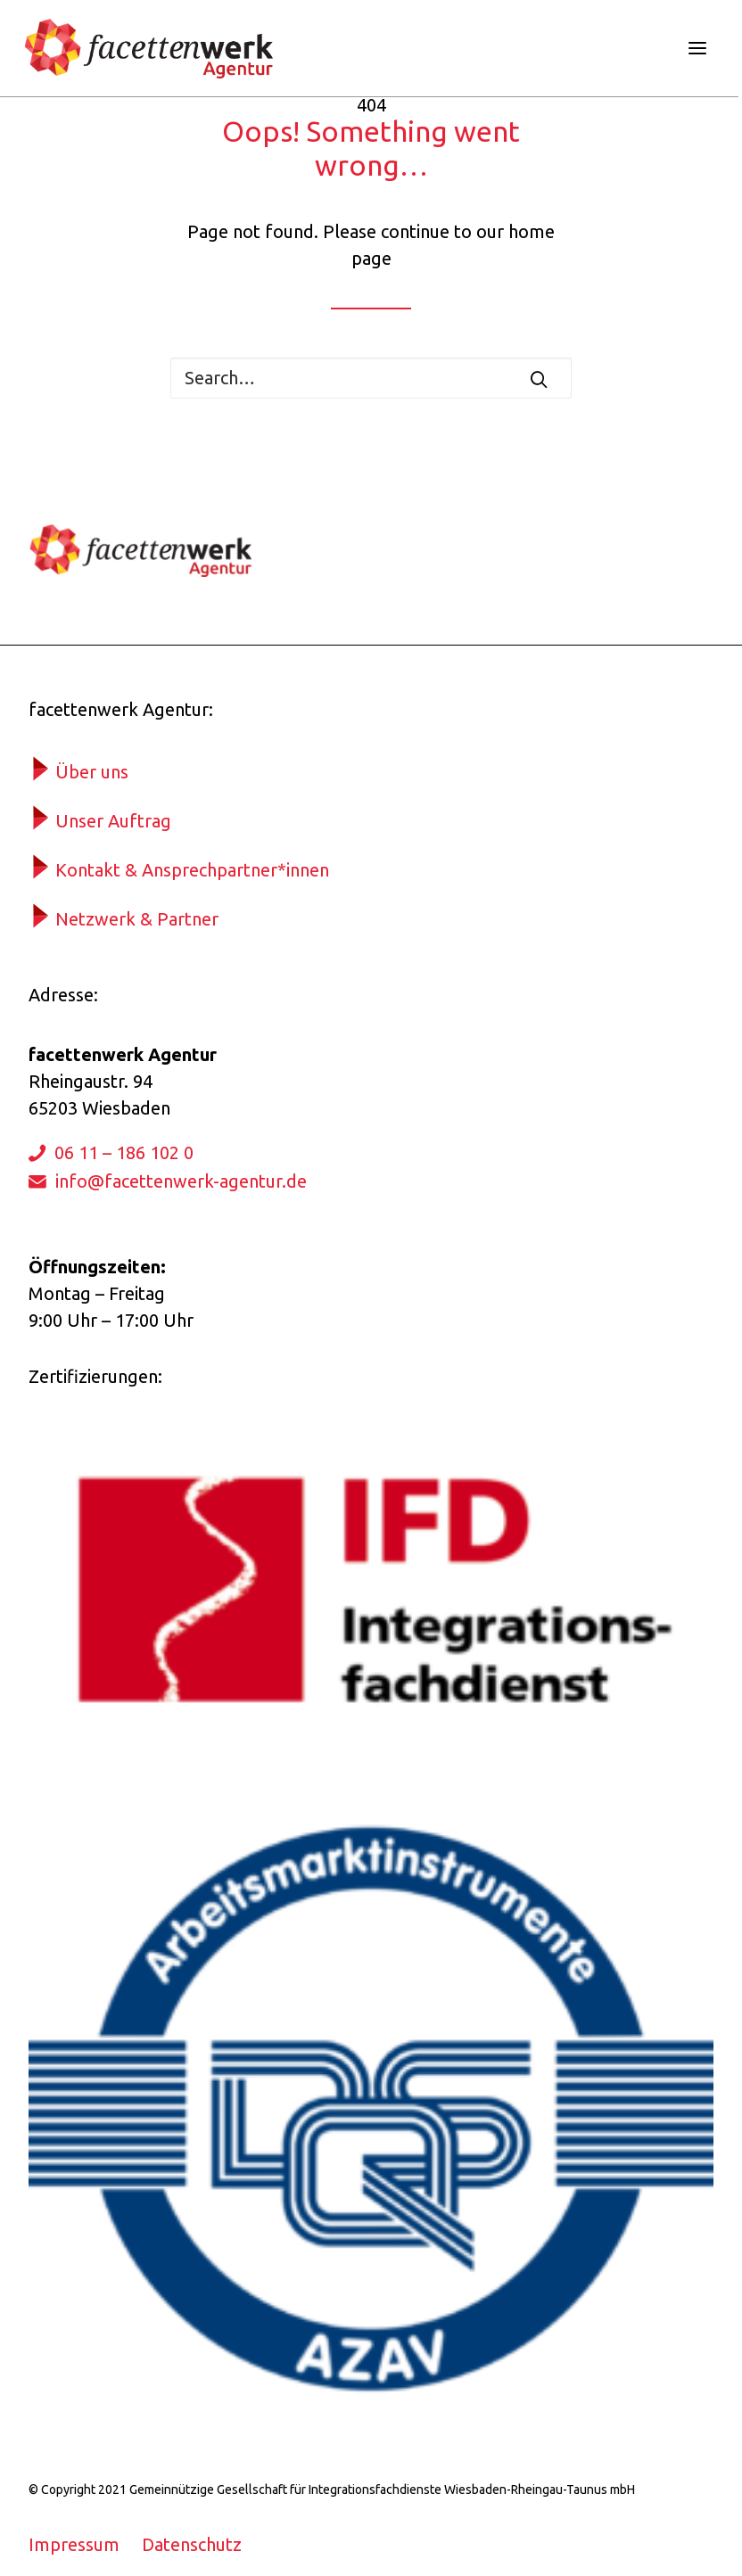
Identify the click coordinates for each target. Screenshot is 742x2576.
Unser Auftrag (113, 821)
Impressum (74, 2544)
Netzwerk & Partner (136, 919)
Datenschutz (192, 2544)
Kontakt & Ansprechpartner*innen (192, 870)
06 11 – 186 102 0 (124, 1152)
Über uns (91, 771)
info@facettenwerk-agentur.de (181, 1181)
